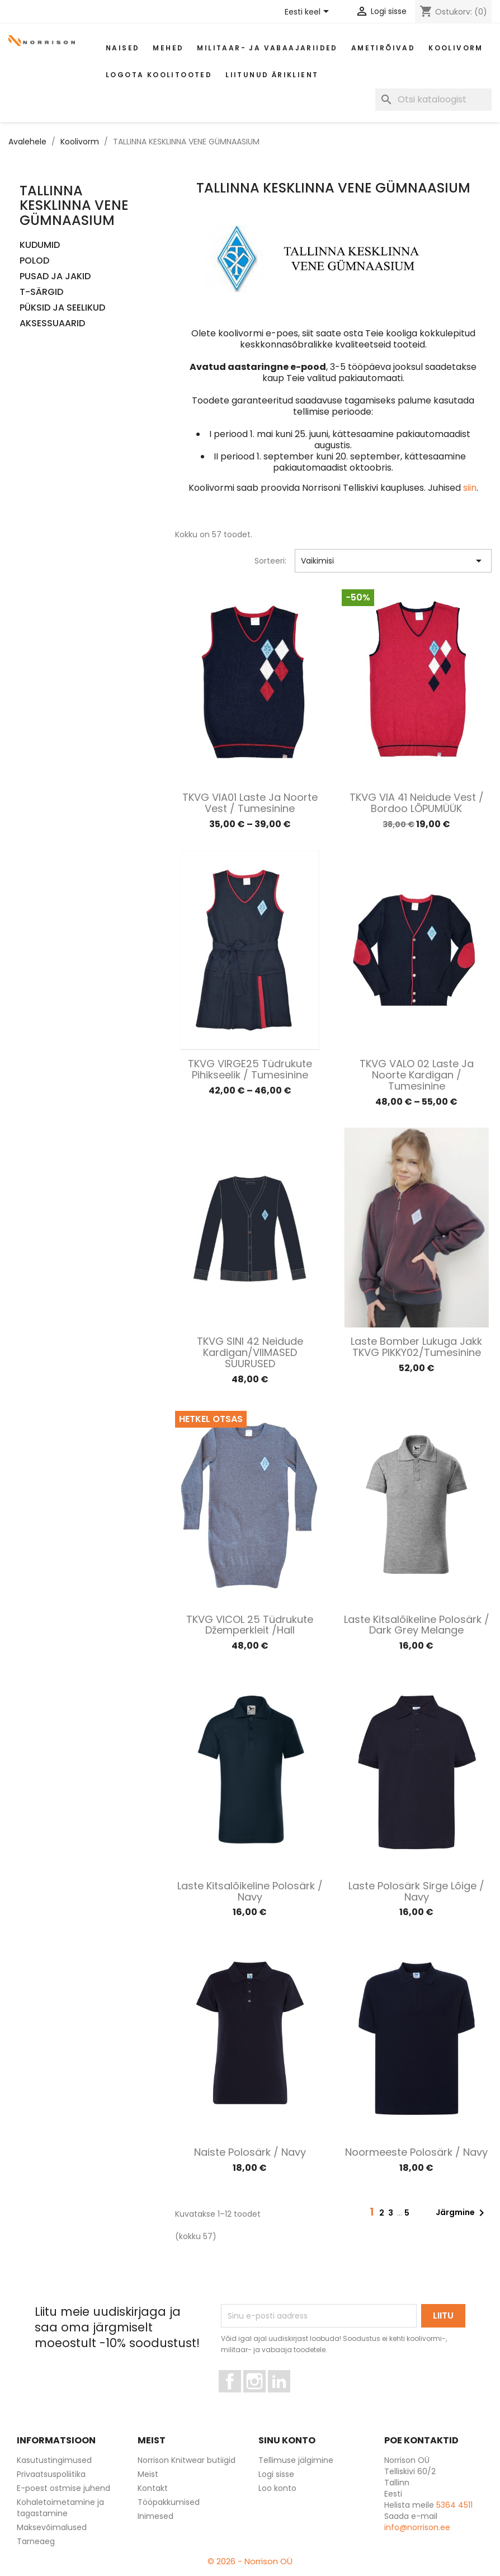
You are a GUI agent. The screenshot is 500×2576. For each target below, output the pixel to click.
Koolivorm (455, 48)
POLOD (34, 261)
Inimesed (155, 2516)
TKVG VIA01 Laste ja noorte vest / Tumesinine (250, 802)
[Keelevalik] (309, 12)
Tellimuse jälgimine (295, 2460)
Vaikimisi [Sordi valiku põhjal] (393, 560)
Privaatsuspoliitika (51, 2474)
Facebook (241, 2397)
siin (470, 487)
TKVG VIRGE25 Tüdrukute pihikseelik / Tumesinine (250, 1069)
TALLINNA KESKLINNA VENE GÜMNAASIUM (74, 205)
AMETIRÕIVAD (383, 48)
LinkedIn (285, 2397)
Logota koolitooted (159, 74)
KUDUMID (40, 245)
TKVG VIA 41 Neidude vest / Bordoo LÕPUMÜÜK (417, 802)
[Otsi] (433, 99)
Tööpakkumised (169, 2502)
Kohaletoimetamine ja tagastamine (60, 2508)
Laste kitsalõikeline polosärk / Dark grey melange (416, 1624)
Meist (148, 2474)
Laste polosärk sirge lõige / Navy (416, 1891)
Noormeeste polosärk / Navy (416, 2152)
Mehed (168, 48)
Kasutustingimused (54, 2460)
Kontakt (153, 2488)
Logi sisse (276, 2474)
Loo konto (277, 2488)
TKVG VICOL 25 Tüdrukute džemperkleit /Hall (249, 1624)
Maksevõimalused (52, 2527)
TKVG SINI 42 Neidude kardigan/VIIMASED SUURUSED (250, 1352)
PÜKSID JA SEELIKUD (62, 308)
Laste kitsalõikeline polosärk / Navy (250, 1891)
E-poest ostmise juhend (63, 2488)
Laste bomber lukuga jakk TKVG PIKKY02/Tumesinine (416, 1346)
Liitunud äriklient (271, 74)
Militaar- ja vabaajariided (267, 48)
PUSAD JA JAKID (55, 277)
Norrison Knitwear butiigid (186, 2460)
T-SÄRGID (41, 292)
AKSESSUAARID (52, 324)
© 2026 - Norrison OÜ (250, 2561)
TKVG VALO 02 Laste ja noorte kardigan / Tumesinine (417, 1075)
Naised (122, 48)
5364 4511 (454, 2505)
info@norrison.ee (417, 2527)
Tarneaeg (36, 2541)
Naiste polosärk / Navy (250, 2152)
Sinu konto (286, 2440)
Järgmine (462, 2213)
